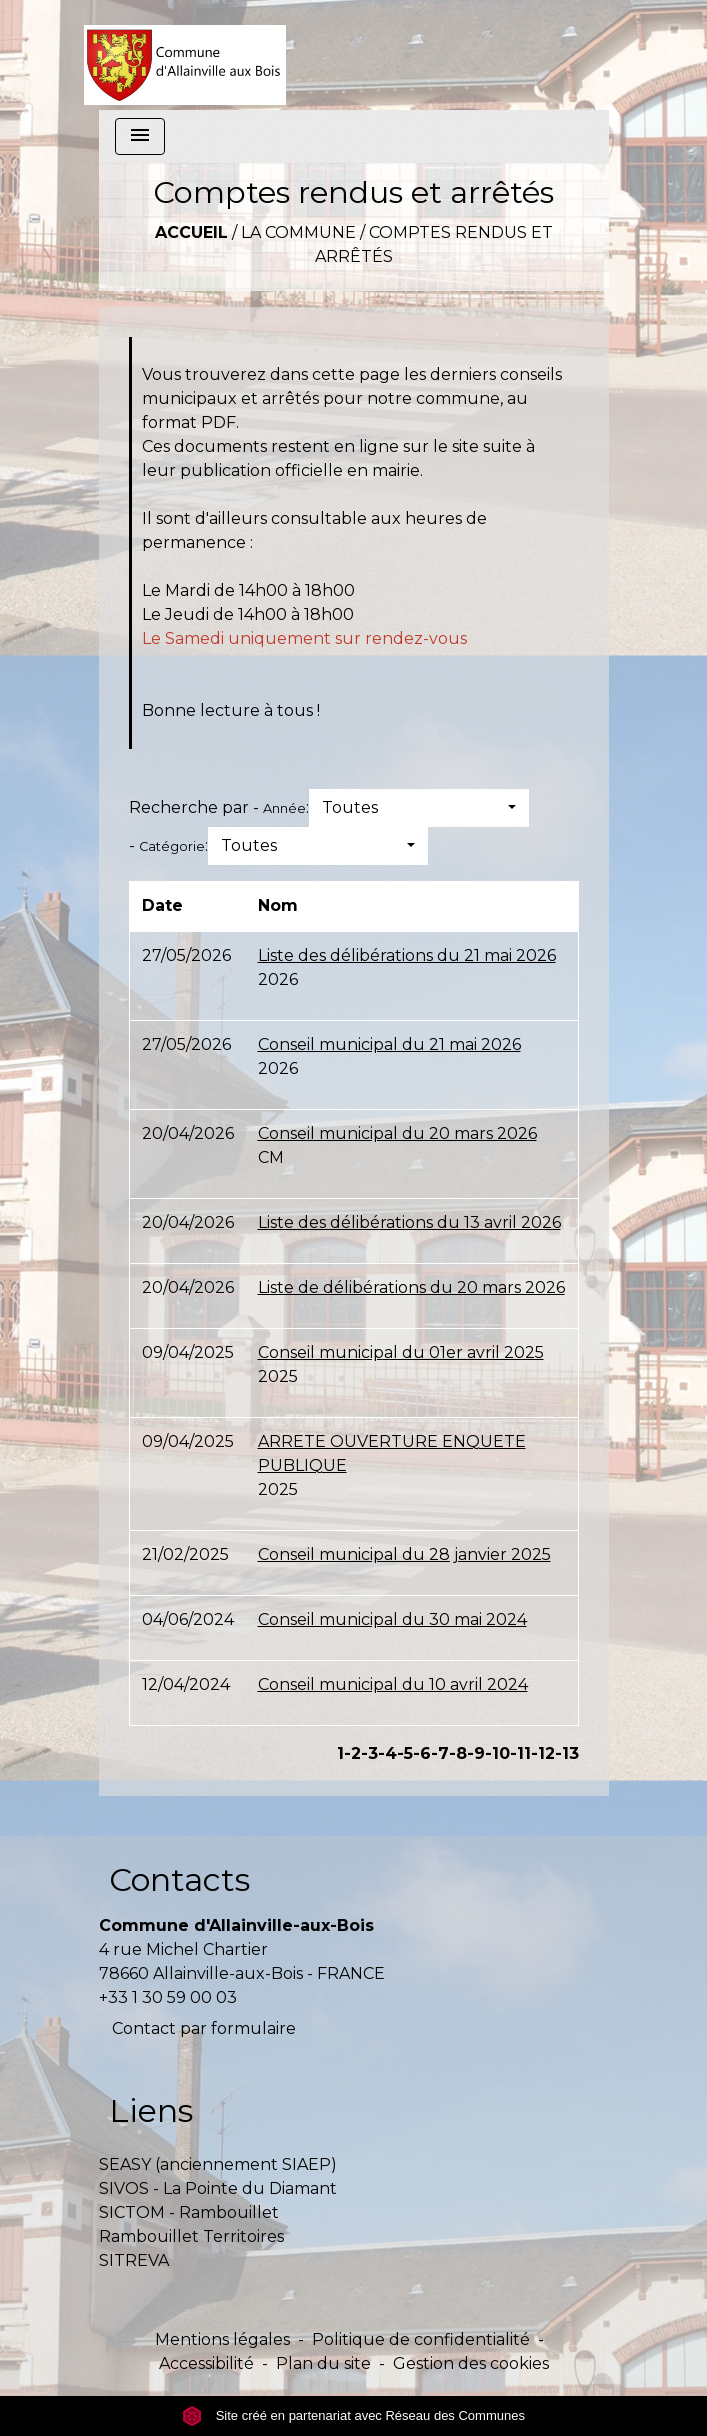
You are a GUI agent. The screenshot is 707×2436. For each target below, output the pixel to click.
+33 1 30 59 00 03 (168, 1997)
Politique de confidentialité (421, 2339)
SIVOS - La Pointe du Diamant (218, 2188)
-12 (543, 1753)
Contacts (179, 1879)
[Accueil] (185, 55)
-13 (567, 1753)
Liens (151, 2110)
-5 (405, 1753)
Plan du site (323, 2363)
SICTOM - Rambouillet (189, 2212)
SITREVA (134, 2260)
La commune (298, 232)
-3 (369, 1753)
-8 (458, 1753)
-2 (352, 1753)
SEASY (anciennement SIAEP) (218, 2164)
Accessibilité (206, 2363)
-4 (387, 1753)
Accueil (191, 232)
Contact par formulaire (204, 2028)
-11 (520, 1753)
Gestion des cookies (471, 2363)
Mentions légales (222, 2339)
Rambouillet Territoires (191, 2236)
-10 (497, 1753)
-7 (440, 1753)
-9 (476, 1753)
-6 (422, 1753)
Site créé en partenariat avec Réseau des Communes (353, 2415)
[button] (419, 808)
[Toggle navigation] (140, 136)
